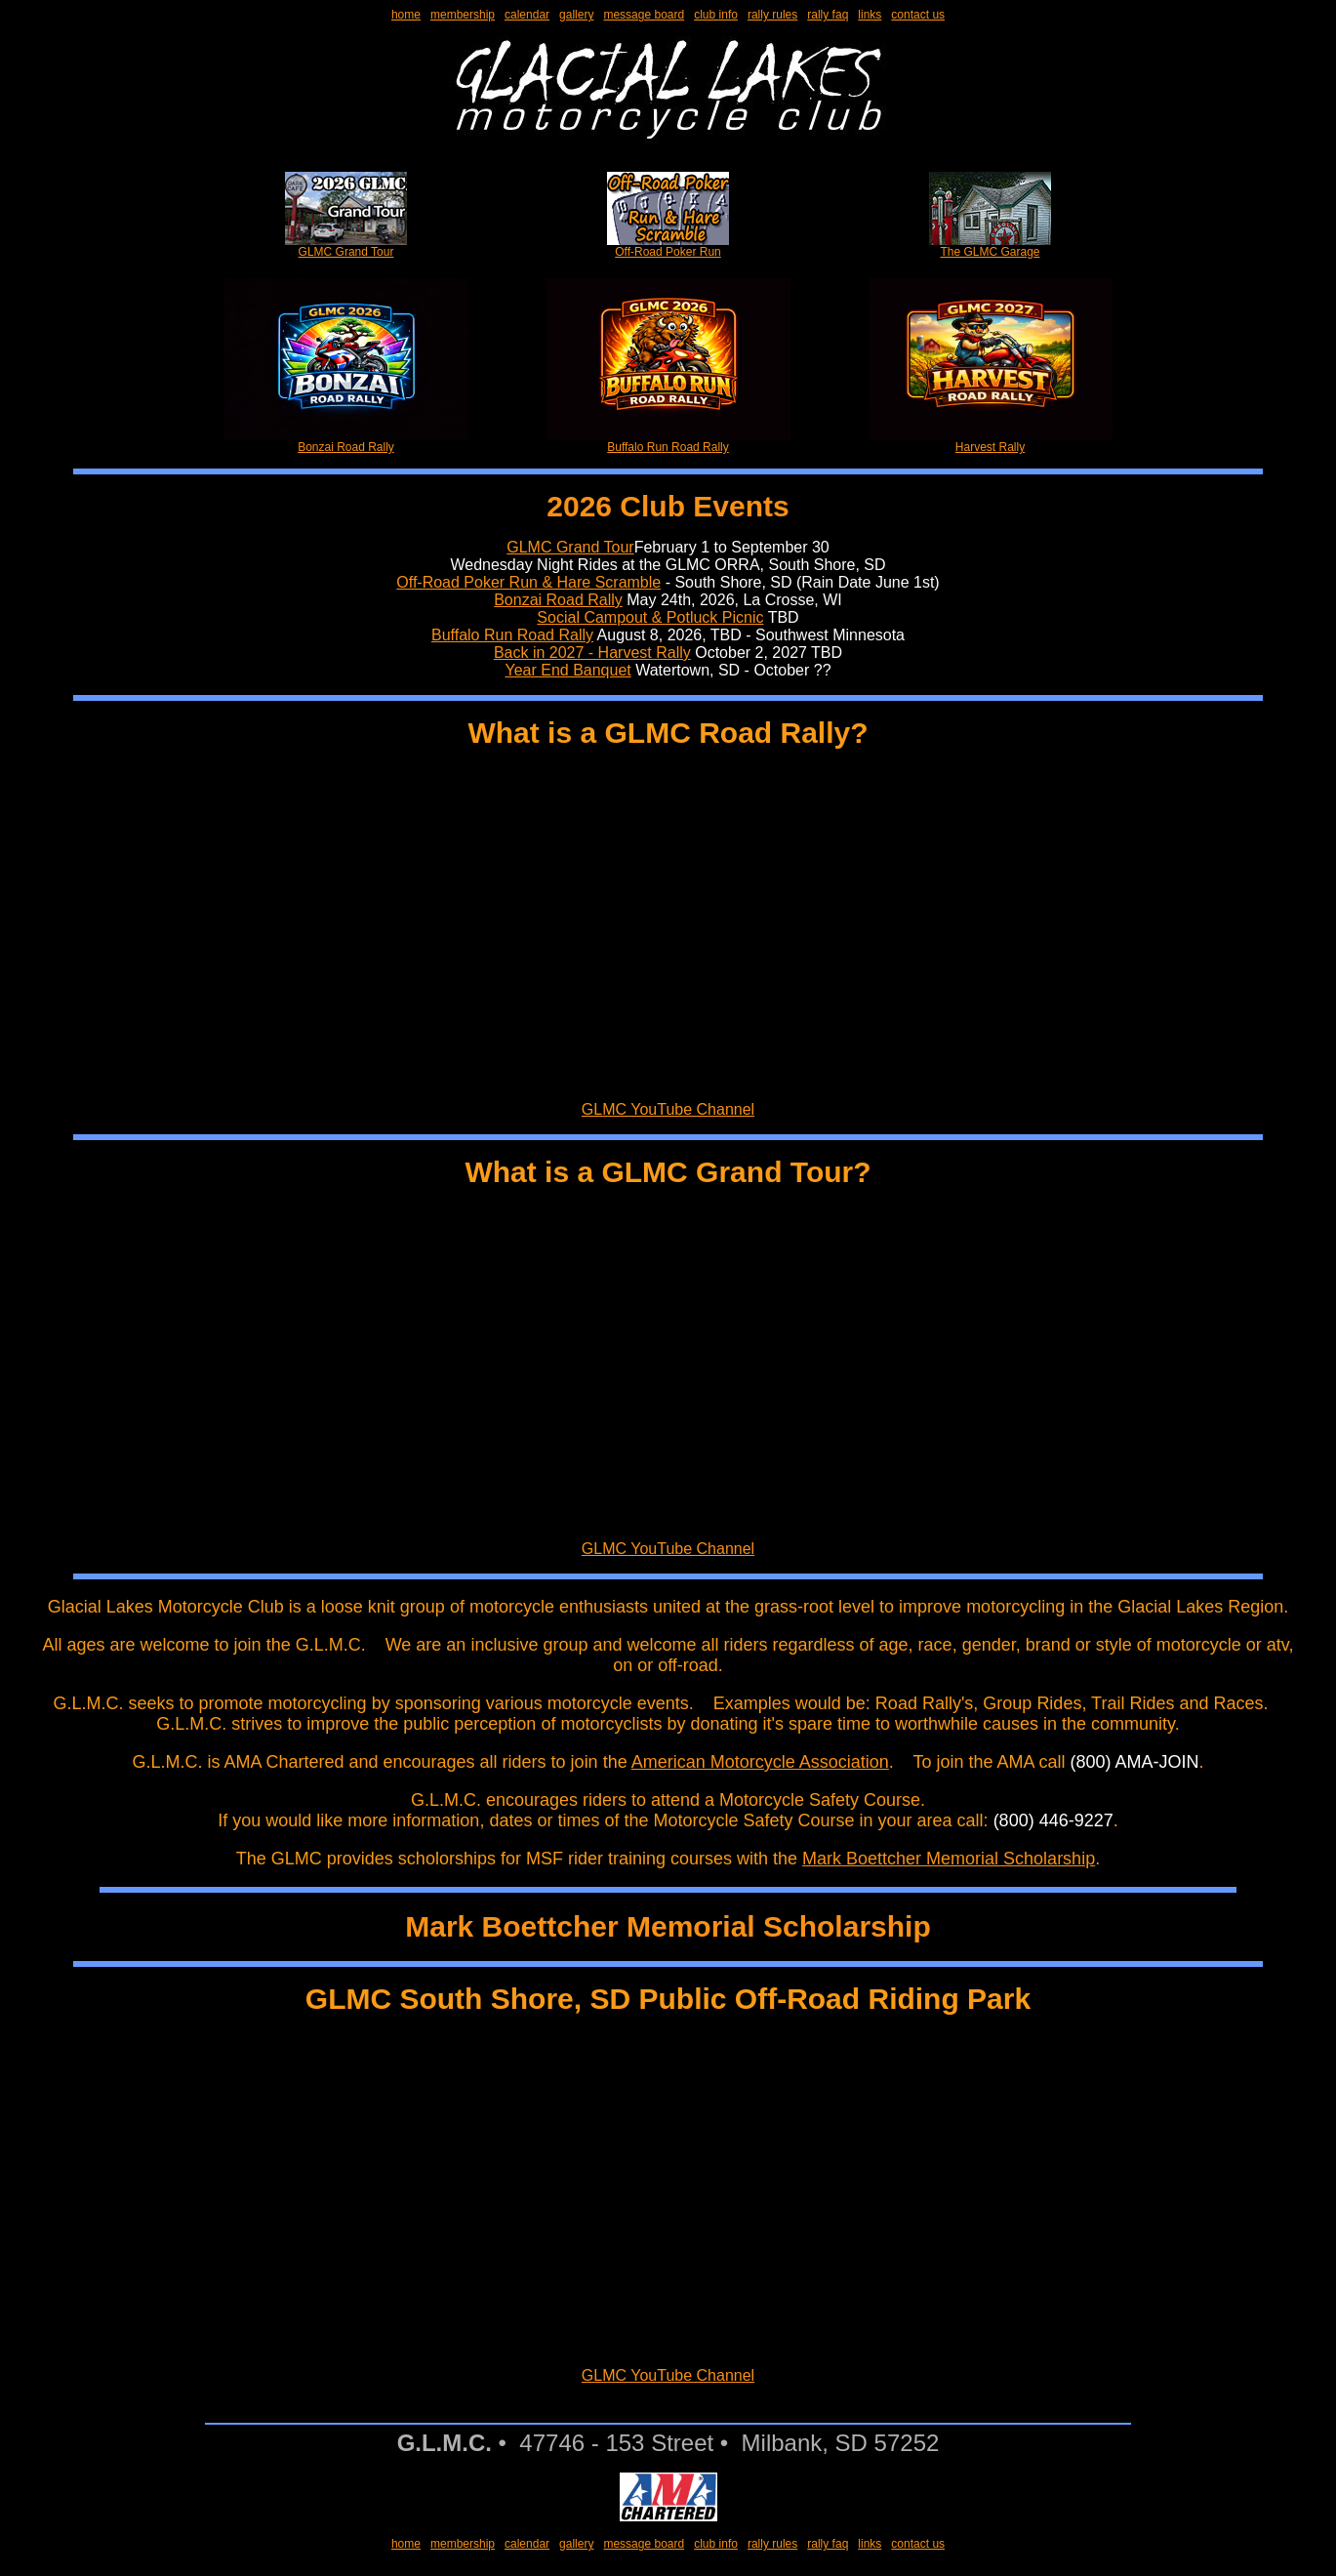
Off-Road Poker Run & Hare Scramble (528, 582)
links (869, 14)
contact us (918, 14)
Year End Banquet (567, 670)
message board (643, 14)
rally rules (772, 14)
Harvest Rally (991, 441)
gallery (576, 14)
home (406, 14)
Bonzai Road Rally (346, 441)
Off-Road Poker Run (668, 246)
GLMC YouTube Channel (668, 1109)
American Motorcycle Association (760, 1762)
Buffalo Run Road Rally (668, 441)
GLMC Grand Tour (346, 246)
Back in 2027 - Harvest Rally (592, 652)
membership (462, 14)
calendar (527, 14)
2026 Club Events (668, 506)
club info (716, 14)
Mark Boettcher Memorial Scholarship (948, 1858)
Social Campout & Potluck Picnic (650, 617)
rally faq (827, 14)
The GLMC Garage (990, 246)
